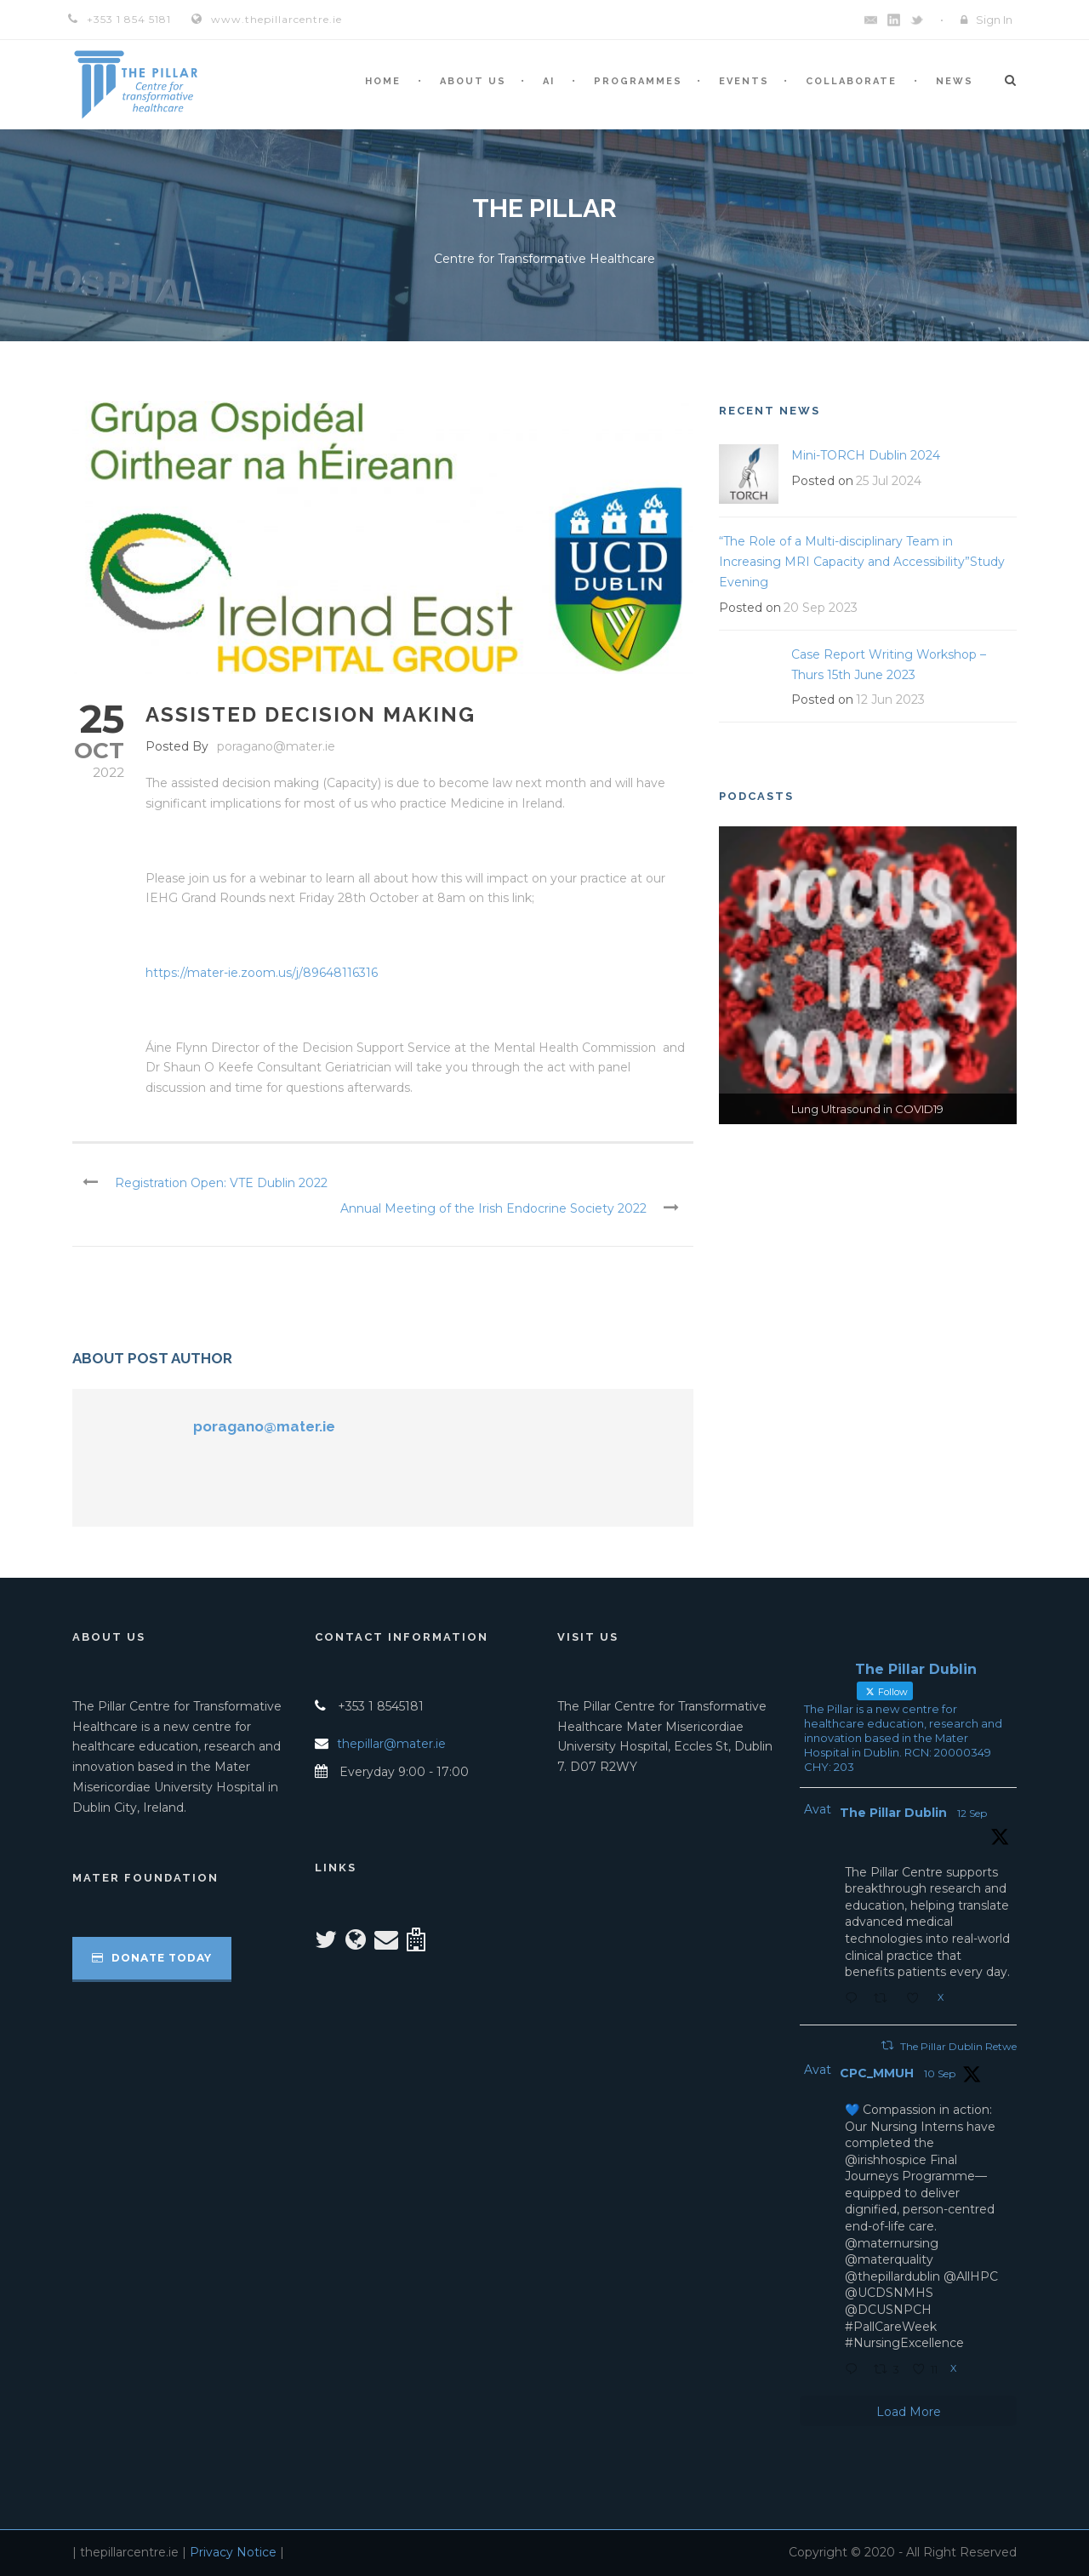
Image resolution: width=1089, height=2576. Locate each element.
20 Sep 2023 (821, 607)
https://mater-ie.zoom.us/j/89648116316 (261, 972)
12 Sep (972, 1813)
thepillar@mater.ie (391, 1743)
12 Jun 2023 (890, 699)
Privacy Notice (233, 2552)
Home (383, 81)
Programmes (638, 81)
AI (549, 81)
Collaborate (851, 81)
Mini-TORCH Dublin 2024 (865, 455)
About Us (473, 81)
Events (744, 81)
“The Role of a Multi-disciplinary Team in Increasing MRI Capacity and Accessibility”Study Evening (862, 562)
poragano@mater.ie (276, 746)
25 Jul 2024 (888, 480)
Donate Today (152, 1957)
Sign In (994, 19)
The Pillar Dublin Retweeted (968, 2046)
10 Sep (939, 2073)
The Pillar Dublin (893, 1812)
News (954, 81)
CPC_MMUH (877, 2073)
